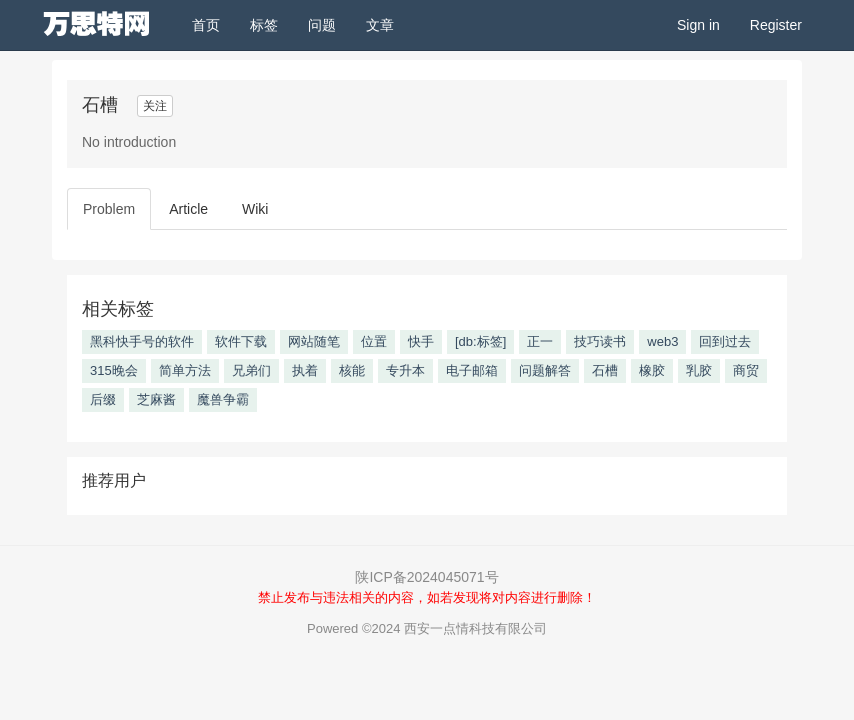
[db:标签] (480, 341)
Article (188, 209)
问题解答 (545, 370)
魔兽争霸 (223, 399)
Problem (109, 209)
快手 (421, 341)
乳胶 (699, 370)
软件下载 (241, 341)
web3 (662, 341)
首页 (213, 23)
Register (776, 25)
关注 (155, 106)
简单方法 (185, 370)
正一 (540, 341)
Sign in (698, 25)
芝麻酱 (156, 399)
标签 (264, 25)
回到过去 (725, 341)
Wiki (255, 209)
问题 (322, 25)
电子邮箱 (472, 370)
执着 (305, 370)
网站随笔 (314, 341)
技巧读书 (600, 341)
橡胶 (652, 370)
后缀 (103, 399)
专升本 (405, 370)
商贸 (746, 370)
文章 (380, 25)
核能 (352, 370)
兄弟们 (251, 370)
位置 (374, 341)
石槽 (605, 370)
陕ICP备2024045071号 (426, 577)
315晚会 (114, 370)
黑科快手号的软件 (142, 341)
